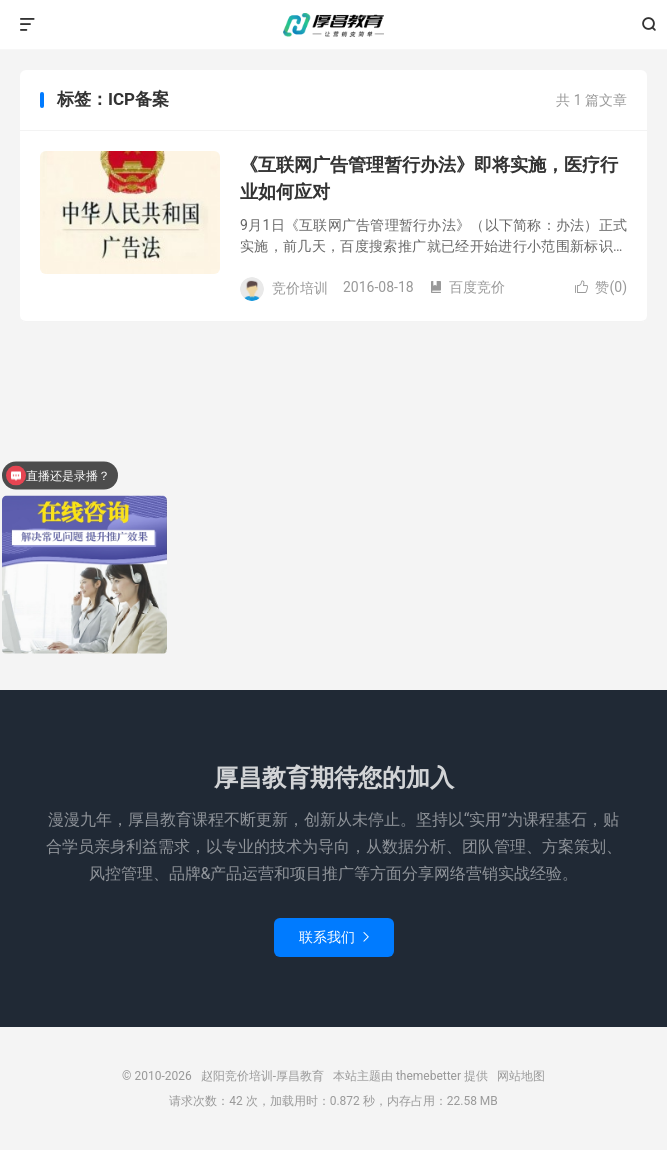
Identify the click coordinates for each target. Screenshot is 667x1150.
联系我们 (334, 937)
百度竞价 (467, 287)
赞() (601, 287)
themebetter (428, 1076)
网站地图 (521, 1076)
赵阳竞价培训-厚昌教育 (334, 25)
